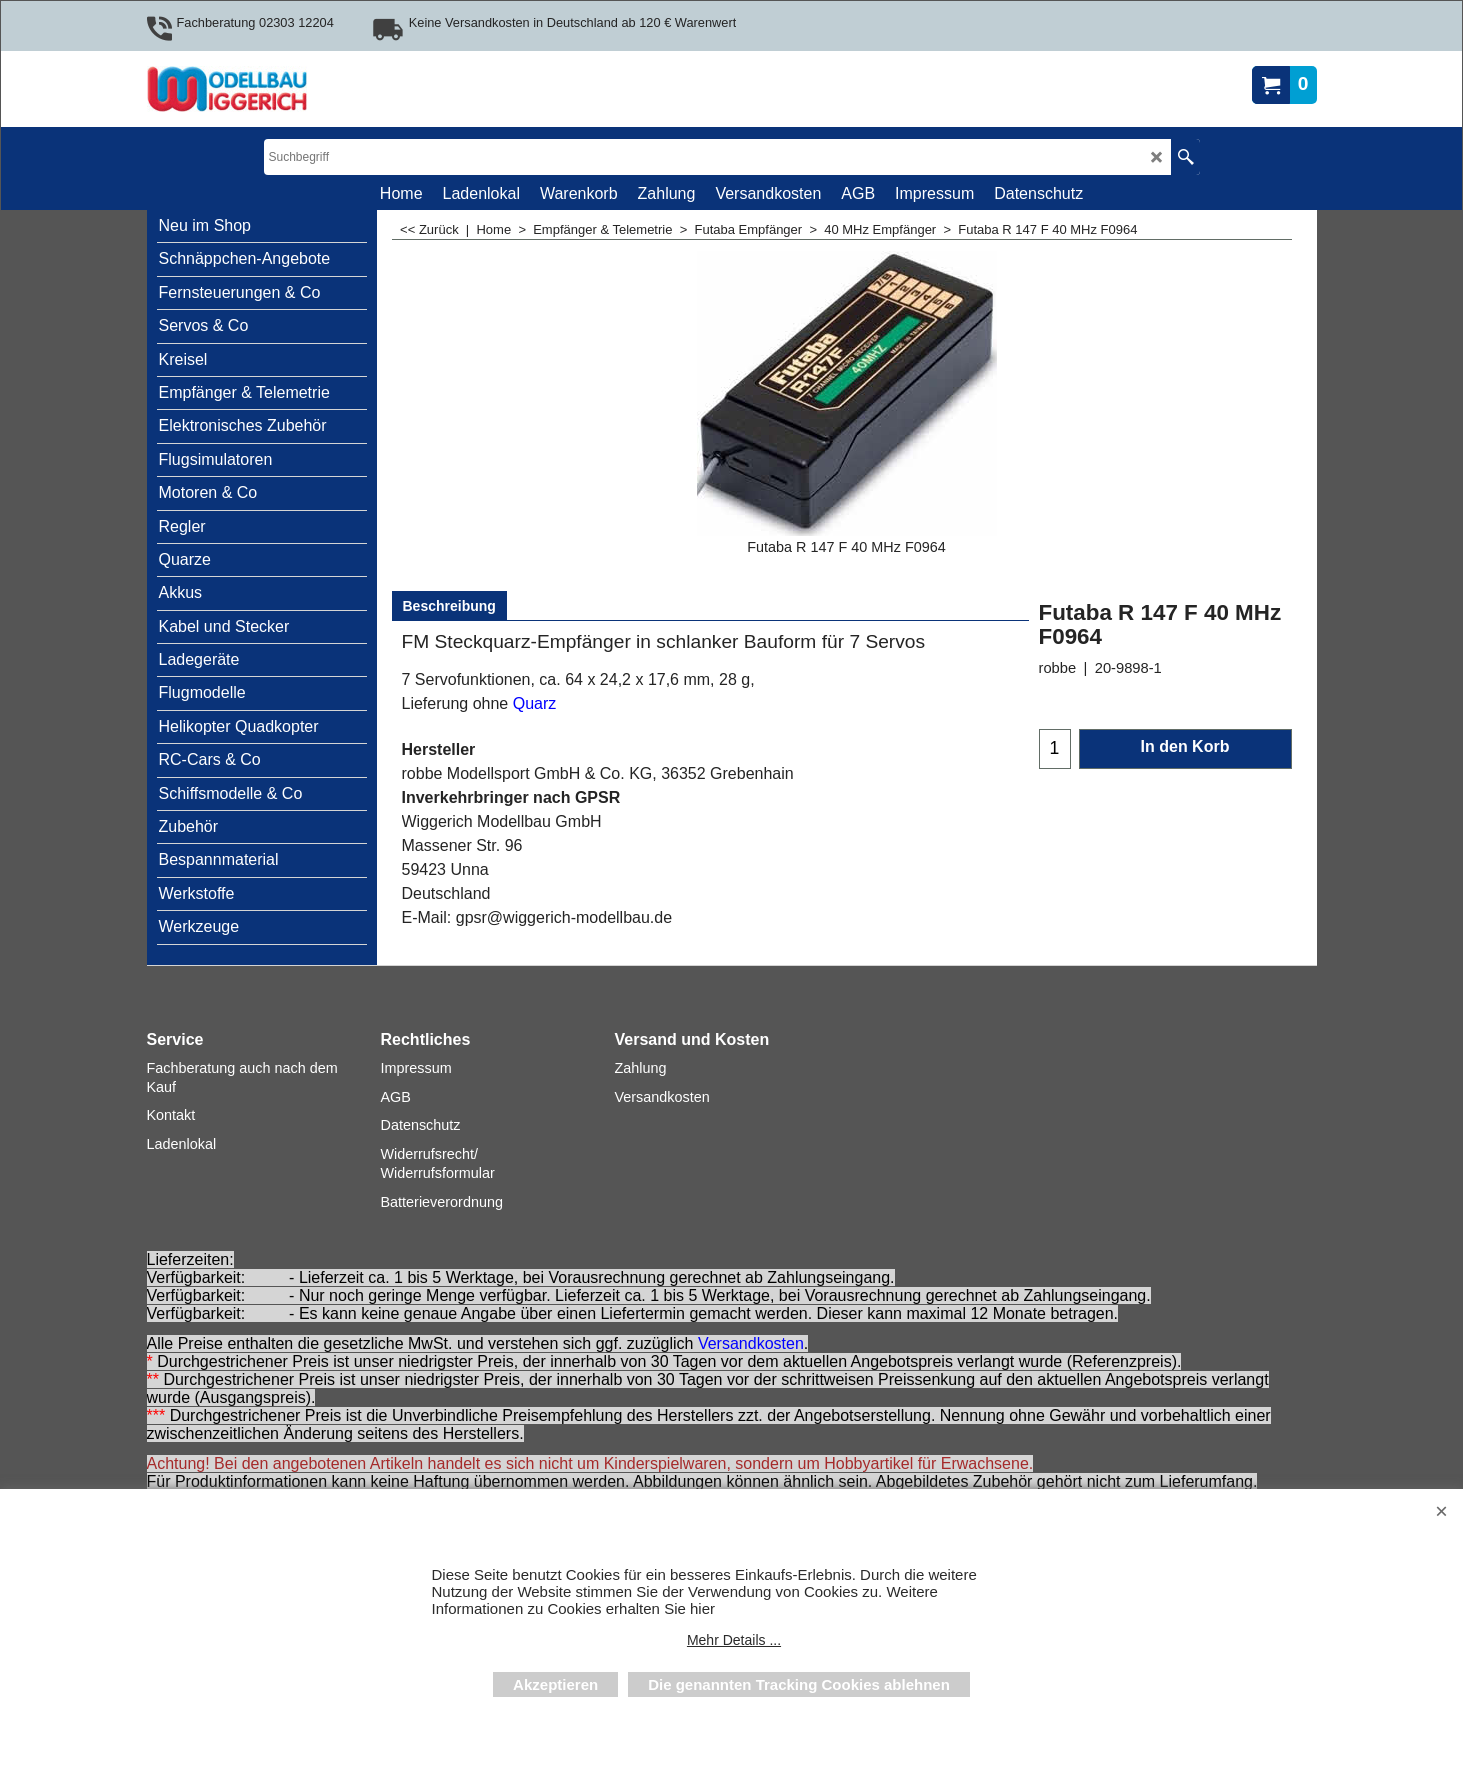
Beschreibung (449, 606)
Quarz (535, 703)
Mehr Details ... (734, 1640)
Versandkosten (751, 1343)
